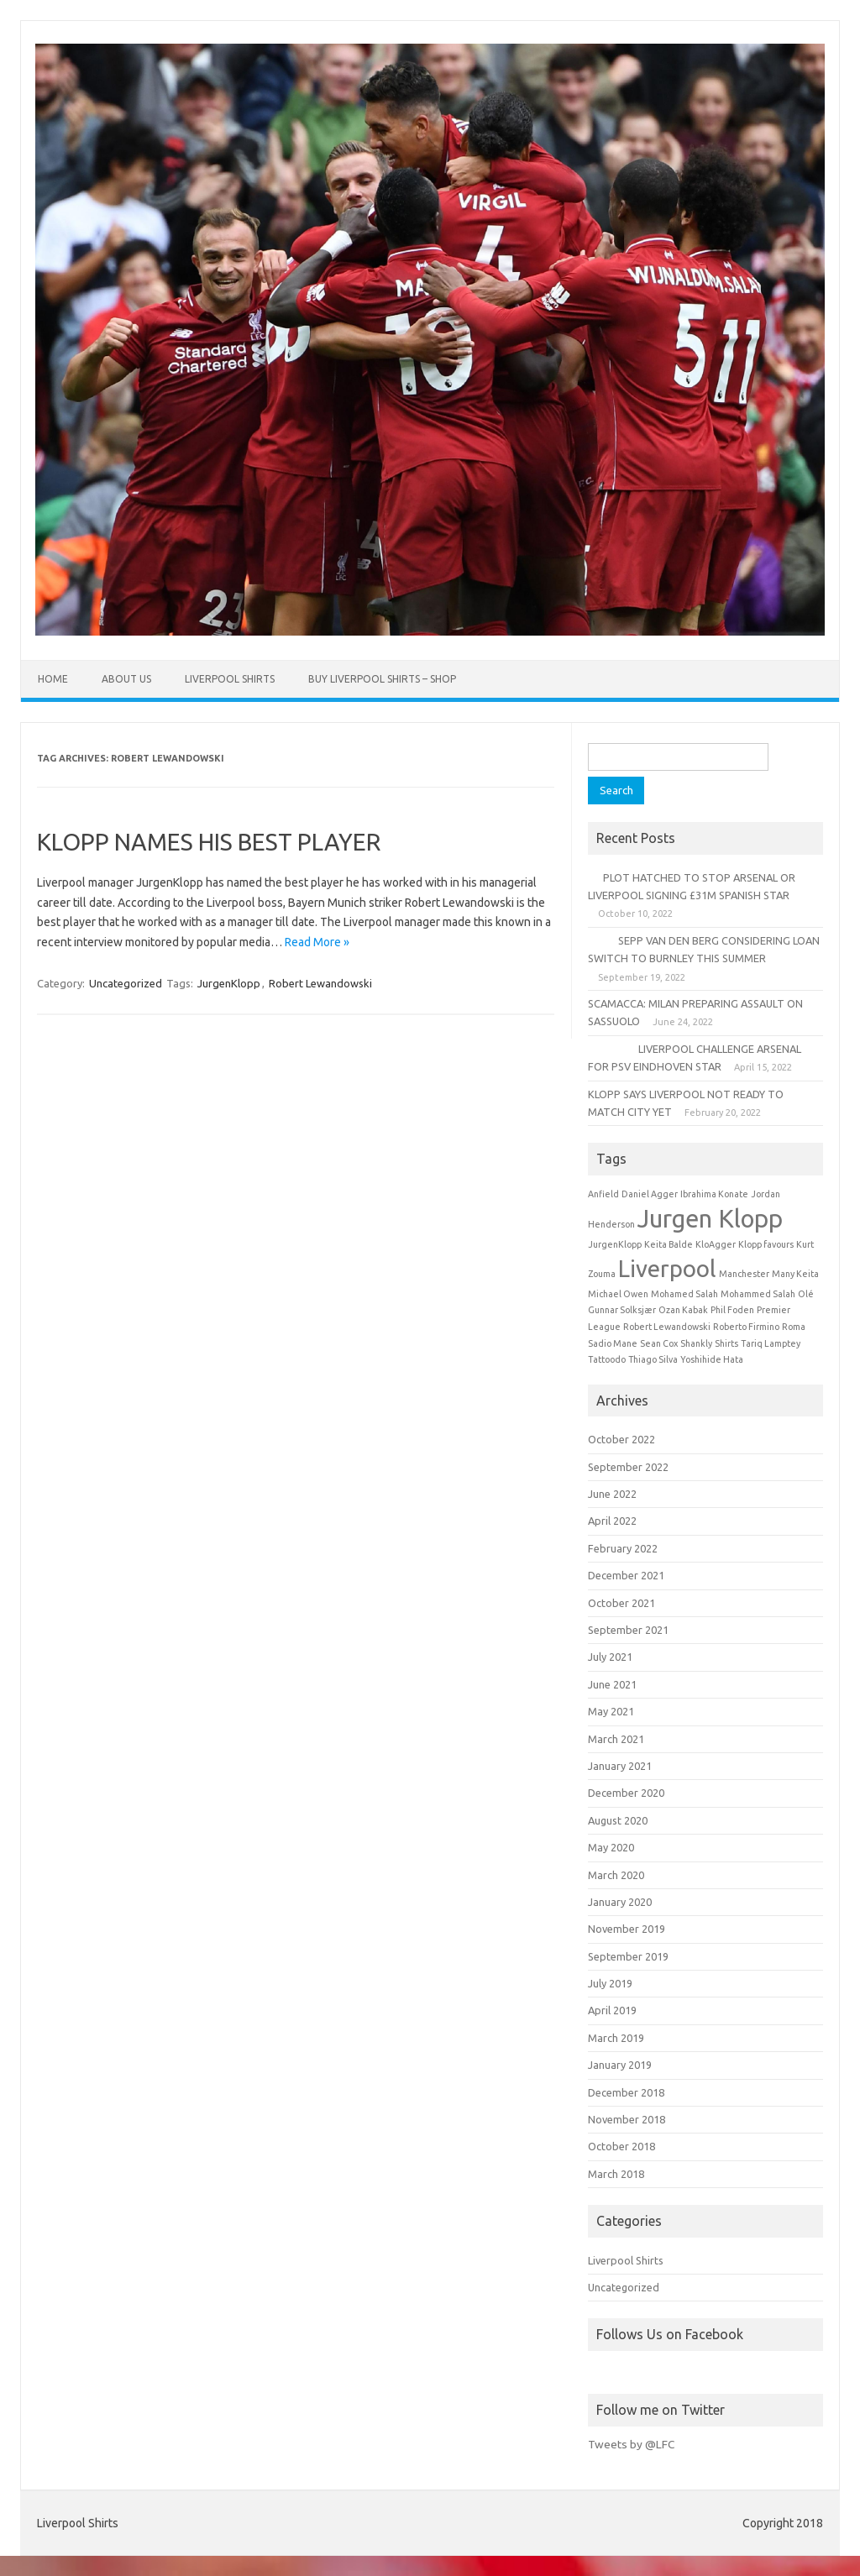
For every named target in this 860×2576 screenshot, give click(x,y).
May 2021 (611, 1711)
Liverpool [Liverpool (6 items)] (667, 1268)
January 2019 (620, 2065)
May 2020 (611, 1847)
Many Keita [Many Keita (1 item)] (795, 1274)
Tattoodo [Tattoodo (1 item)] (607, 1359)
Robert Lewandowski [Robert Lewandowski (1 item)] (667, 1327)
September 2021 (628, 1630)
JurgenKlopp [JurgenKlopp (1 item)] (615, 1244)
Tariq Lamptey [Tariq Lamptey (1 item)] (770, 1343)
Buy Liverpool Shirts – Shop (382, 678)
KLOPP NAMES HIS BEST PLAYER (208, 842)
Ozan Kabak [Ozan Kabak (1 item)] (683, 1310)
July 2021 (610, 1656)
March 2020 (616, 1875)
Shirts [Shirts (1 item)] (726, 1343)
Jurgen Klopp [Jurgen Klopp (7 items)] (710, 1219)
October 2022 (621, 1439)
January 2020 (620, 1902)
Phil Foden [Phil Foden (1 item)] (732, 1310)
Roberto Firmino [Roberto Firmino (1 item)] (746, 1327)
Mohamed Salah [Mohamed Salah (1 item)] (684, 1294)
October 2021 (621, 1603)
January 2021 (620, 1766)
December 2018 (626, 2092)
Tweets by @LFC (631, 2444)
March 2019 (616, 2038)
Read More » (317, 942)
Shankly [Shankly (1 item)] (696, 1343)
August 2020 (618, 1820)
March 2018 (616, 2174)
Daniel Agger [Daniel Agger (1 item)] (649, 1194)
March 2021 (616, 1739)
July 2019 (610, 1983)
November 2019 (626, 1929)
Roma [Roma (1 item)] (793, 1327)
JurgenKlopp (228, 983)
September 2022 (628, 1467)
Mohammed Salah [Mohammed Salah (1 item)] (758, 1294)
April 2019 (612, 2010)
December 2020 (626, 1792)
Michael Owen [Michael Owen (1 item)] (618, 1294)
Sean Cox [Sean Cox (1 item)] (659, 1343)
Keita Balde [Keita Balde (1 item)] (668, 1244)
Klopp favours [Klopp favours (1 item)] (766, 1244)
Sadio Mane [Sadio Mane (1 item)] (612, 1343)
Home (53, 678)
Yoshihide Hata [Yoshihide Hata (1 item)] (711, 1359)
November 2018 (626, 2119)
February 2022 (623, 1548)
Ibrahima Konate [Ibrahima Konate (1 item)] (714, 1194)
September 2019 (628, 1956)
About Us (126, 678)
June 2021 (612, 1684)
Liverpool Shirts (230, 678)
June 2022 (612, 1494)
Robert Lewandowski (320, 983)
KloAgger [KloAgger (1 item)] (715, 1244)
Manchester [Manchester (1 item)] (744, 1274)
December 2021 (626, 1575)
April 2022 (612, 1520)
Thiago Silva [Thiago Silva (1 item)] (653, 1359)
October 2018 (621, 2146)
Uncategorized (125, 983)
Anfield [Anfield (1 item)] (603, 1194)
